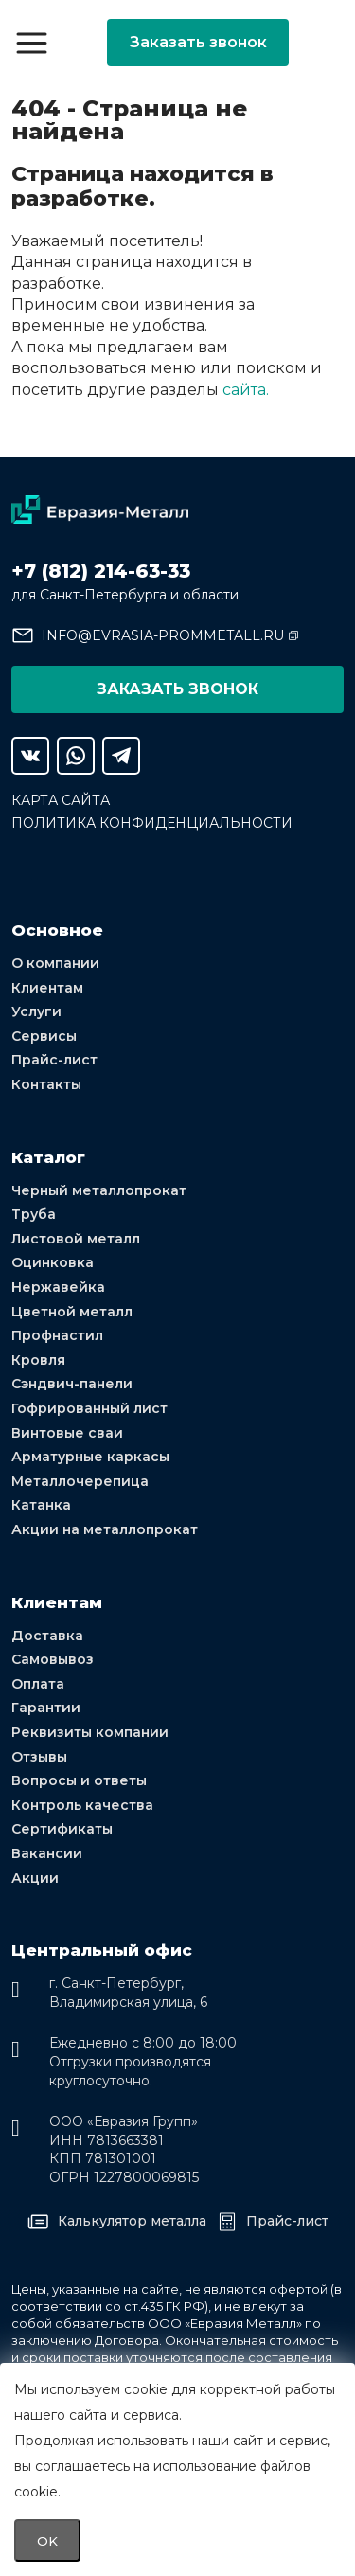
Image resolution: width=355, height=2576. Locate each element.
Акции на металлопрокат (104, 1529)
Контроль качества (82, 1805)
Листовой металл (75, 1238)
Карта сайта (60, 800)
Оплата (37, 1683)
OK (47, 2541)
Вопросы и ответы (79, 1780)
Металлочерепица (80, 1481)
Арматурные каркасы (90, 1456)
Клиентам (47, 987)
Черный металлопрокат (98, 1190)
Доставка (47, 1635)
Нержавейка (58, 1287)
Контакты (46, 1084)
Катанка (41, 1504)
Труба (33, 1214)
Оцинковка (52, 1262)
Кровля (38, 1359)
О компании (55, 963)
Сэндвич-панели (72, 1383)
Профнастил (57, 1335)
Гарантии (45, 1707)
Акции (35, 1878)
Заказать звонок (198, 42)
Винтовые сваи (67, 1432)
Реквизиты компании (90, 1732)
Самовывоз (52, 1659)
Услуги (36, 1011)
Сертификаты (62, 1828)
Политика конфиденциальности (152, 823)
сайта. (245, 390)
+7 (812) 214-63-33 (100, 571)
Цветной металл (72, 1311)
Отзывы (39, 1756)
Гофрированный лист (89, 1408)
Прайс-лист (54, 1059)
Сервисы (44, 1036)
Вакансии (46, 1853)
